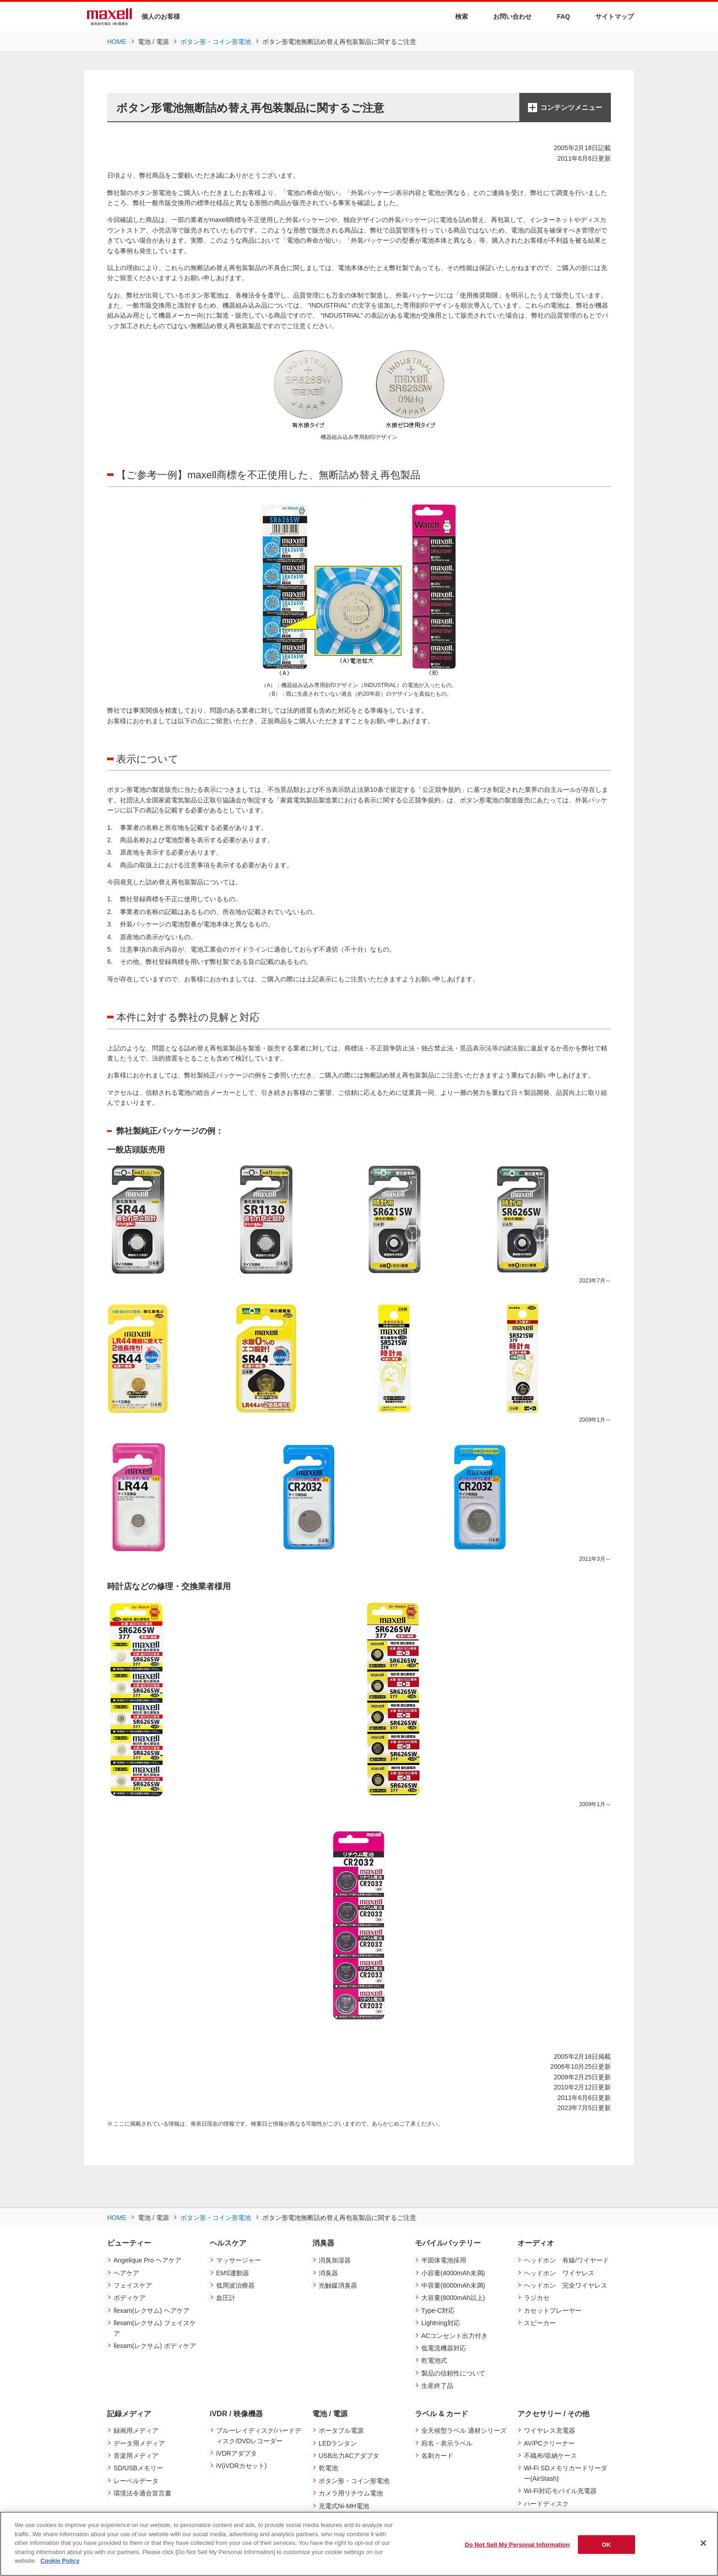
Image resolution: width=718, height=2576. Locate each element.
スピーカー (540, 2323)
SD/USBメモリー (138, 2468)
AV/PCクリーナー (549, 2443)
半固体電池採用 (443, 2260)
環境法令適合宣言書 (142, 2493)
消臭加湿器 (335, 2260)
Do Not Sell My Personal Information (517, 2544)
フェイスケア (133, 2285)
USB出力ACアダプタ (349, 2455)
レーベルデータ (136, 2480)
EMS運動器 (232, 2273)
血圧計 (225, 2297)
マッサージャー (238, 2260)
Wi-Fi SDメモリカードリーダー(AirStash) (565, 2473)
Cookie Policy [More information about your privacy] (59, 2560)
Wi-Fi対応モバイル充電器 (560, 2491)
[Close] (703, 2543)
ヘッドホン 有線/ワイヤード (566, 2260)
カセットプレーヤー (553, 2310)
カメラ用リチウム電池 (351, 2493)
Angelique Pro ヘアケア (147, 2260)
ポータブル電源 (341, 2430)
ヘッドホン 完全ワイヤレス (565, 2285)
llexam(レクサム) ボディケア (155, 2345)
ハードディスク (546, 2503)
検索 (456, 16)
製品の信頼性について (453, 2373)
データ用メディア (139, 2443)
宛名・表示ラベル (447, 2443)
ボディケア (130, 2297)
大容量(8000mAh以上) (453, 2297)
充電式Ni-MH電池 (344, 2506)
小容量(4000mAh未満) (453, 2273)
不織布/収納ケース (550, 2455)
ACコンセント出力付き (454, 2335)
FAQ (557, 16)
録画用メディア (136, 2430)
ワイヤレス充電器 (549, 2430)
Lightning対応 (440, 2323)
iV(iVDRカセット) (241, 2465)
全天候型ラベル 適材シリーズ (463, 2430)
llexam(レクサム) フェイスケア (155, 2328)
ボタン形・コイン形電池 (354, 2480)
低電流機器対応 (443, 2348)
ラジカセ (536, 2297)
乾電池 (328, 2468)
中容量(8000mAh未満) (453, 2285)
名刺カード (437, 2455)
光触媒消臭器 (338, 2285)
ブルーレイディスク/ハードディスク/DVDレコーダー (258, 2435)
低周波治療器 (235, 2285)
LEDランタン (338, 2443)
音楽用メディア (136, 2455)
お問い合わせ (507, 16)
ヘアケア (126, 2273)
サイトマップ (609, 16)
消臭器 (328, 2273)
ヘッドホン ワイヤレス (559, 2273)
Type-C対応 (438, 2310)
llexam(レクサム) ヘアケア (152, 2310)
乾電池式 (434, 2360)
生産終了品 (437, 2385)
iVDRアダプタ (236, 2453)
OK (606, 2544)
